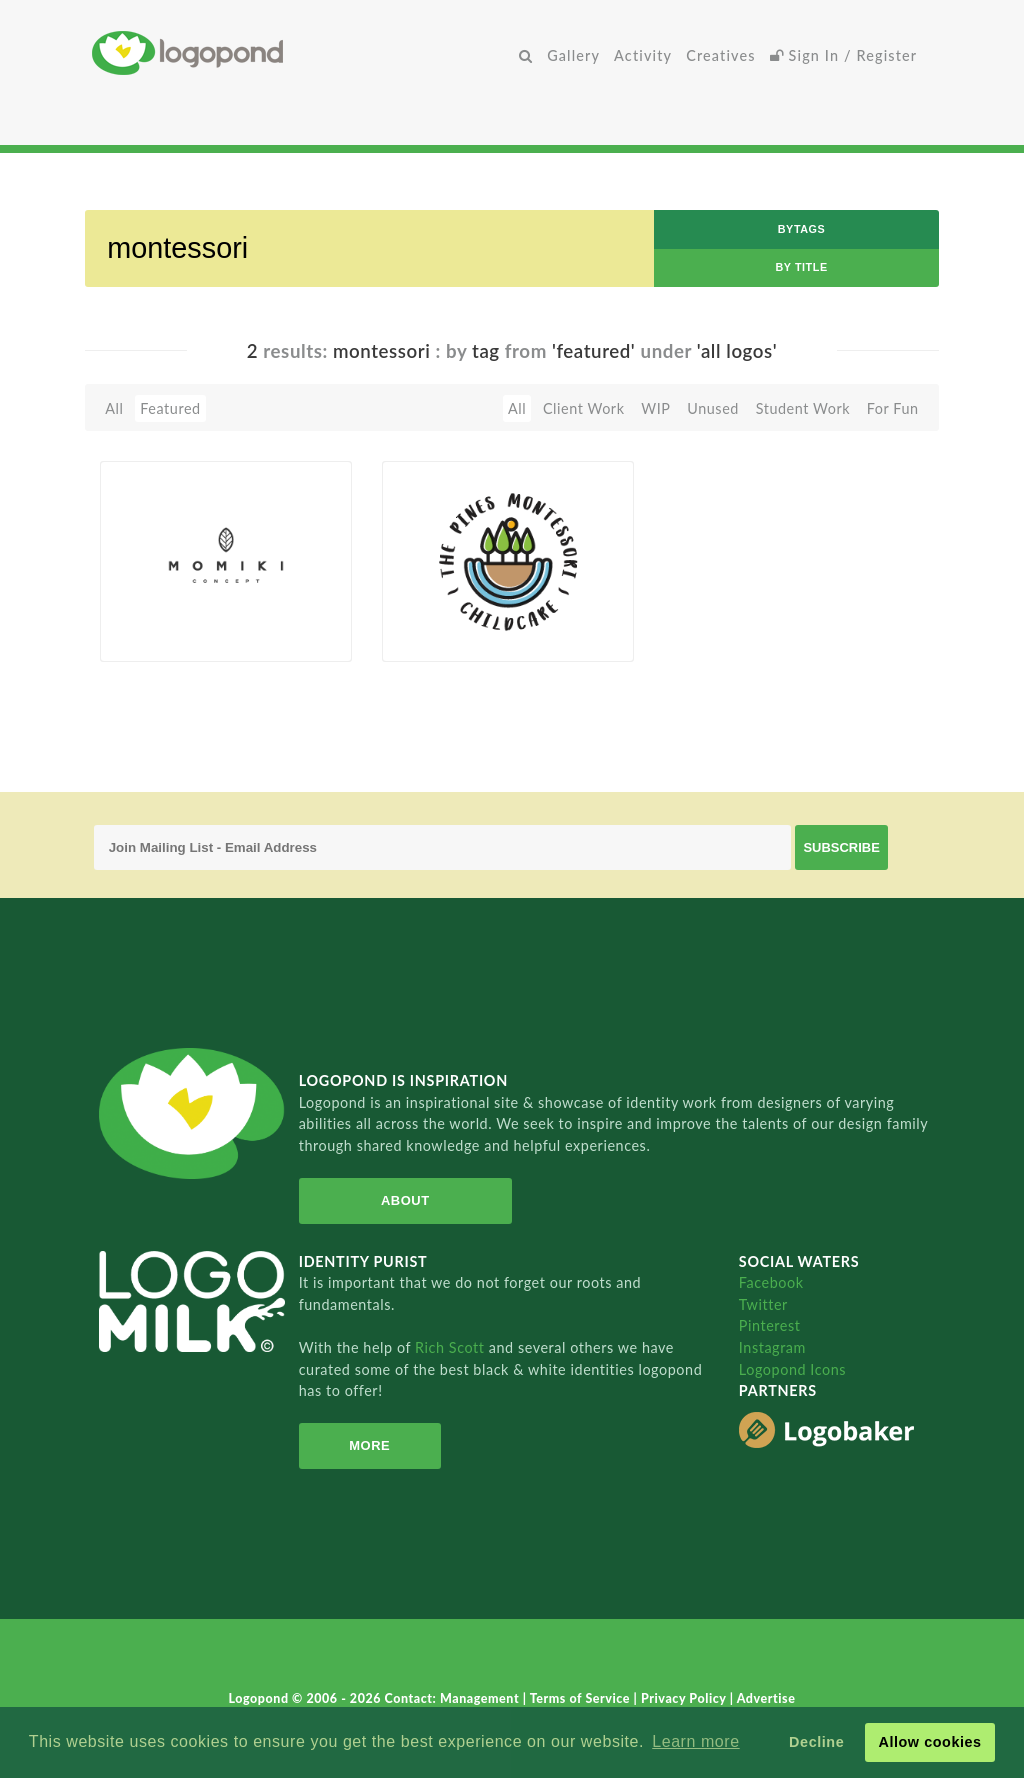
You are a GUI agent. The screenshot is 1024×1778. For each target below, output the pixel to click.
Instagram (772, 1347)
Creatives (720, 55)
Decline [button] (816, 1742)
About (405, 1200)
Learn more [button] (695, 1741)
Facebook (771, 1282)
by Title (801, 267)
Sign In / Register (844, 55)
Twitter (763, 1304)
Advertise (766, 1698)
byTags (802, 229)
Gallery (573, 55)
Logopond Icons (792, 1369)
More (369, 1445)
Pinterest (770, 1325)
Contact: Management (454, 1698)
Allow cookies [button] (929, 1742)
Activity (643, 55)
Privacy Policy (685, 1698)
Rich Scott (452, 1347)
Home (302, 52)
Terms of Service (582, 1698)
